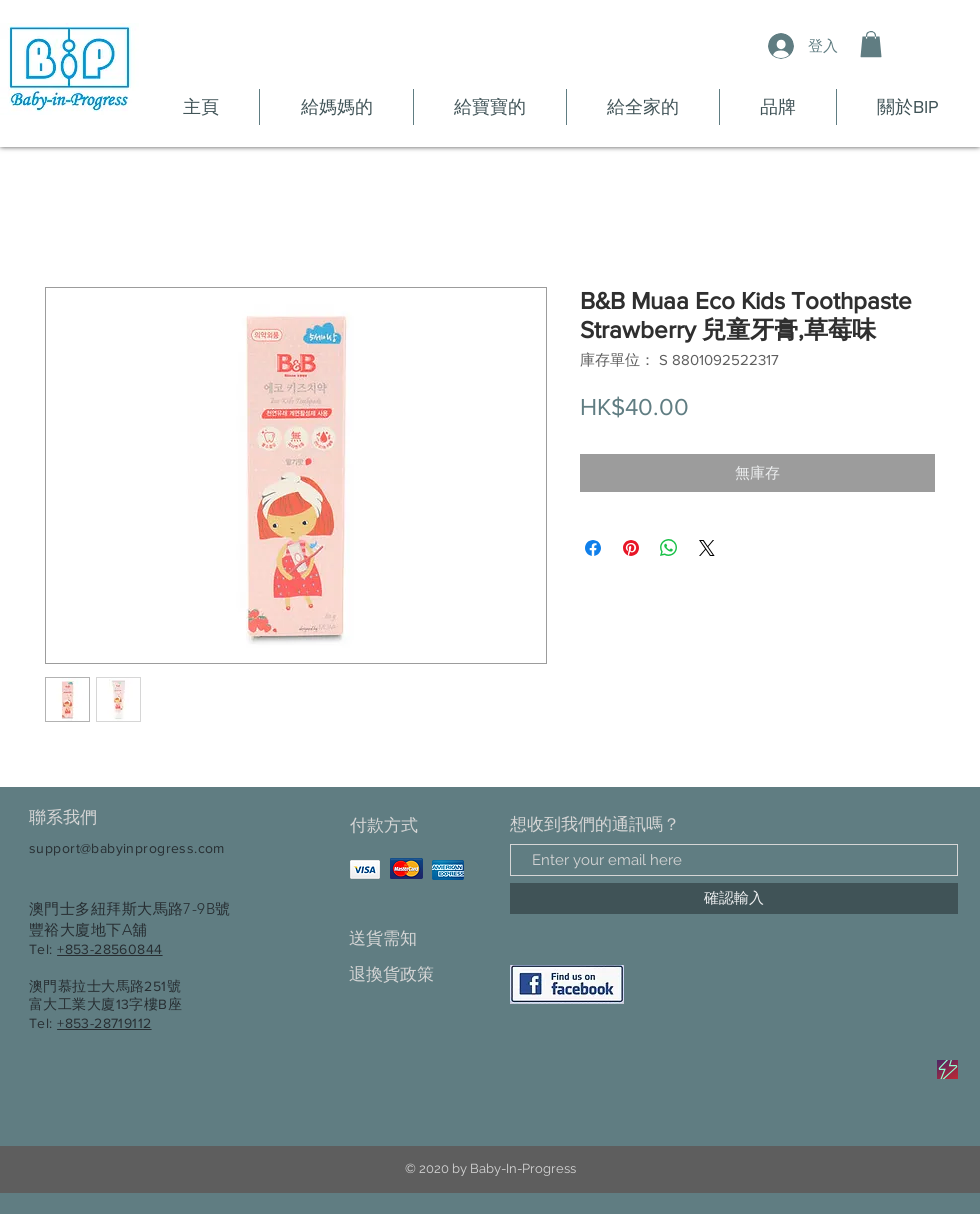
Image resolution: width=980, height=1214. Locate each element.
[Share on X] (707, 548)
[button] (871, 44)
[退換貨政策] (419, 974)
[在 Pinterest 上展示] (631, 548)
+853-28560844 (109, 949)
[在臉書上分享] (593, 548)
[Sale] (947, 1069)
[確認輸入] (734, 898)
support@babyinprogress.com (127, 848)
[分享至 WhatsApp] (669, 548)
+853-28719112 (104, 1023)
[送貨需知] (419, 938)
